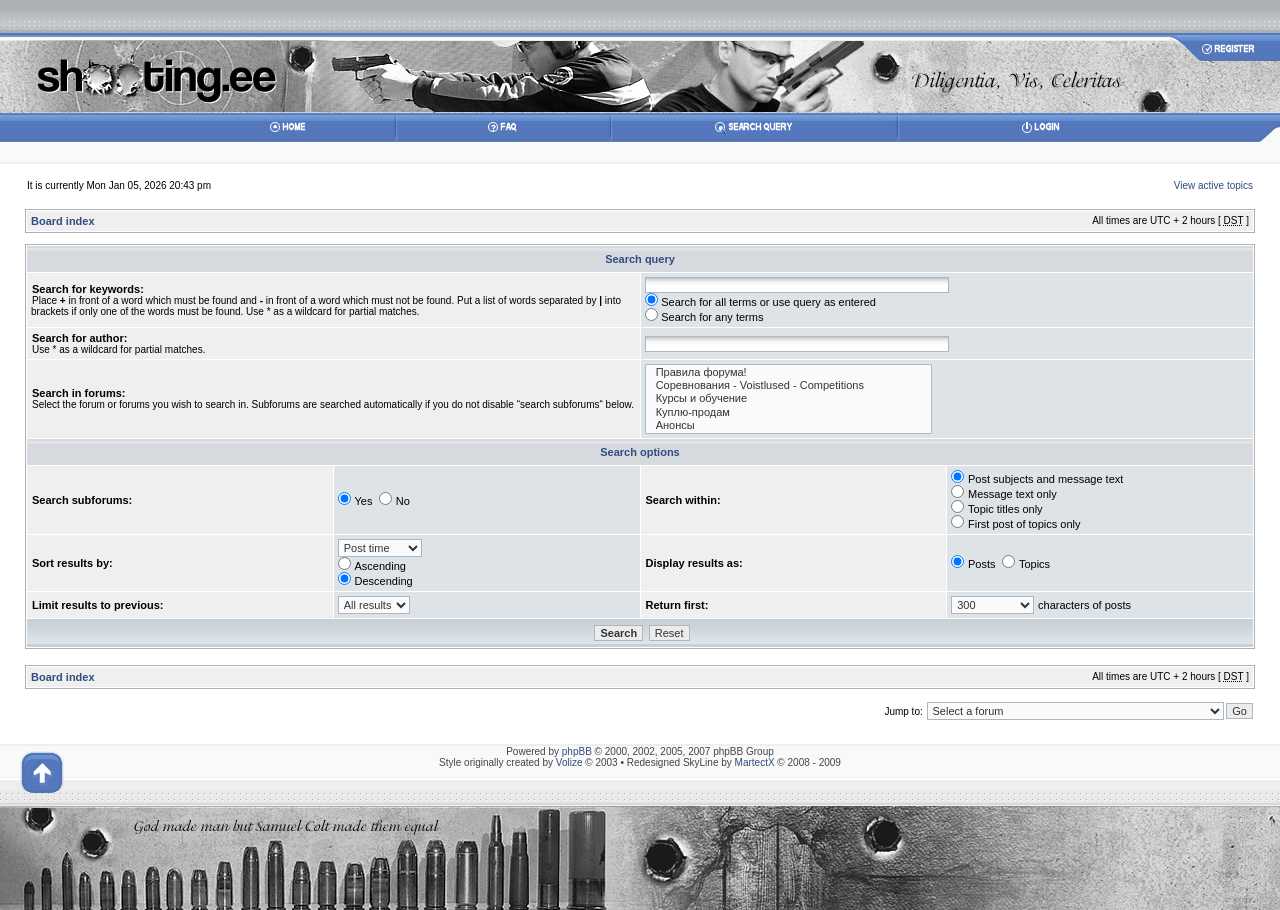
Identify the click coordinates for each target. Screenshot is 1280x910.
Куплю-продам (789, 412)
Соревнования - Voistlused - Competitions (789, 385)
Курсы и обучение (789, 398)
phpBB (577, 751)
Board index (63, 221)
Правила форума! (789, 372)
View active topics (1213, 185)
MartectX (755, 762)
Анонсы (789, 425)
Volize (569, 762)
